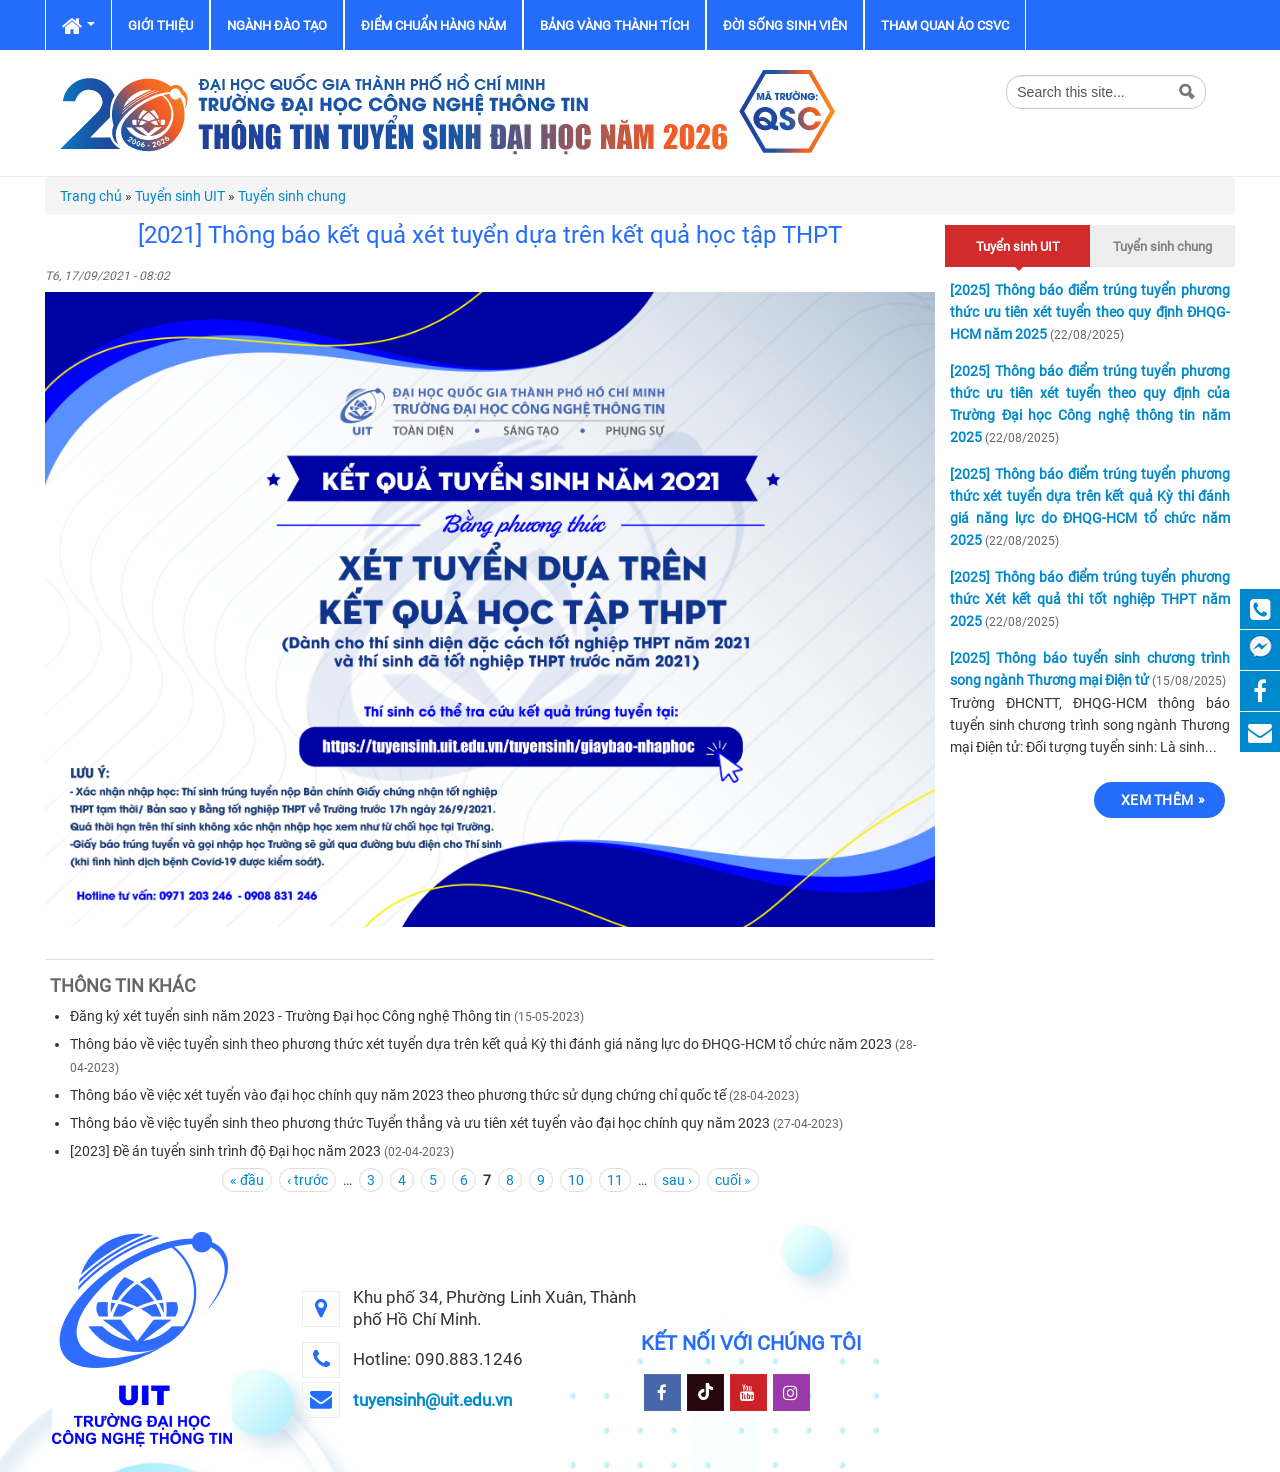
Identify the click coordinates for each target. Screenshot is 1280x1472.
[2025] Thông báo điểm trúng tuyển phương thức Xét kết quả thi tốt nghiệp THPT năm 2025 (1090, 599)
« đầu (247, 1180)
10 (576, 1180)
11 (615, 1180)
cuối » (733, 1180)
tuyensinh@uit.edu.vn (432, 1400)
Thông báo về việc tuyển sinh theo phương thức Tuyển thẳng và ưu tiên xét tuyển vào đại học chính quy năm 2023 (420, 1123)
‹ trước (307, 1180)
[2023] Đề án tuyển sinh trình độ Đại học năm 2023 (225, 1151)
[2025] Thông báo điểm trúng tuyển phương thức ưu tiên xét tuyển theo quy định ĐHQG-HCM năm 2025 (1090, 312)
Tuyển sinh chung (292, 196)
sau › (677, 1180)
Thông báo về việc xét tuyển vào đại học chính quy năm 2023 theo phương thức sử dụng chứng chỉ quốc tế (398, 1095)
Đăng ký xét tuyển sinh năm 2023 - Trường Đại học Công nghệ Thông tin (290, 1016)
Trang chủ (91, 196)
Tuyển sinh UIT (180, 196)
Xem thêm (1157, 800)
